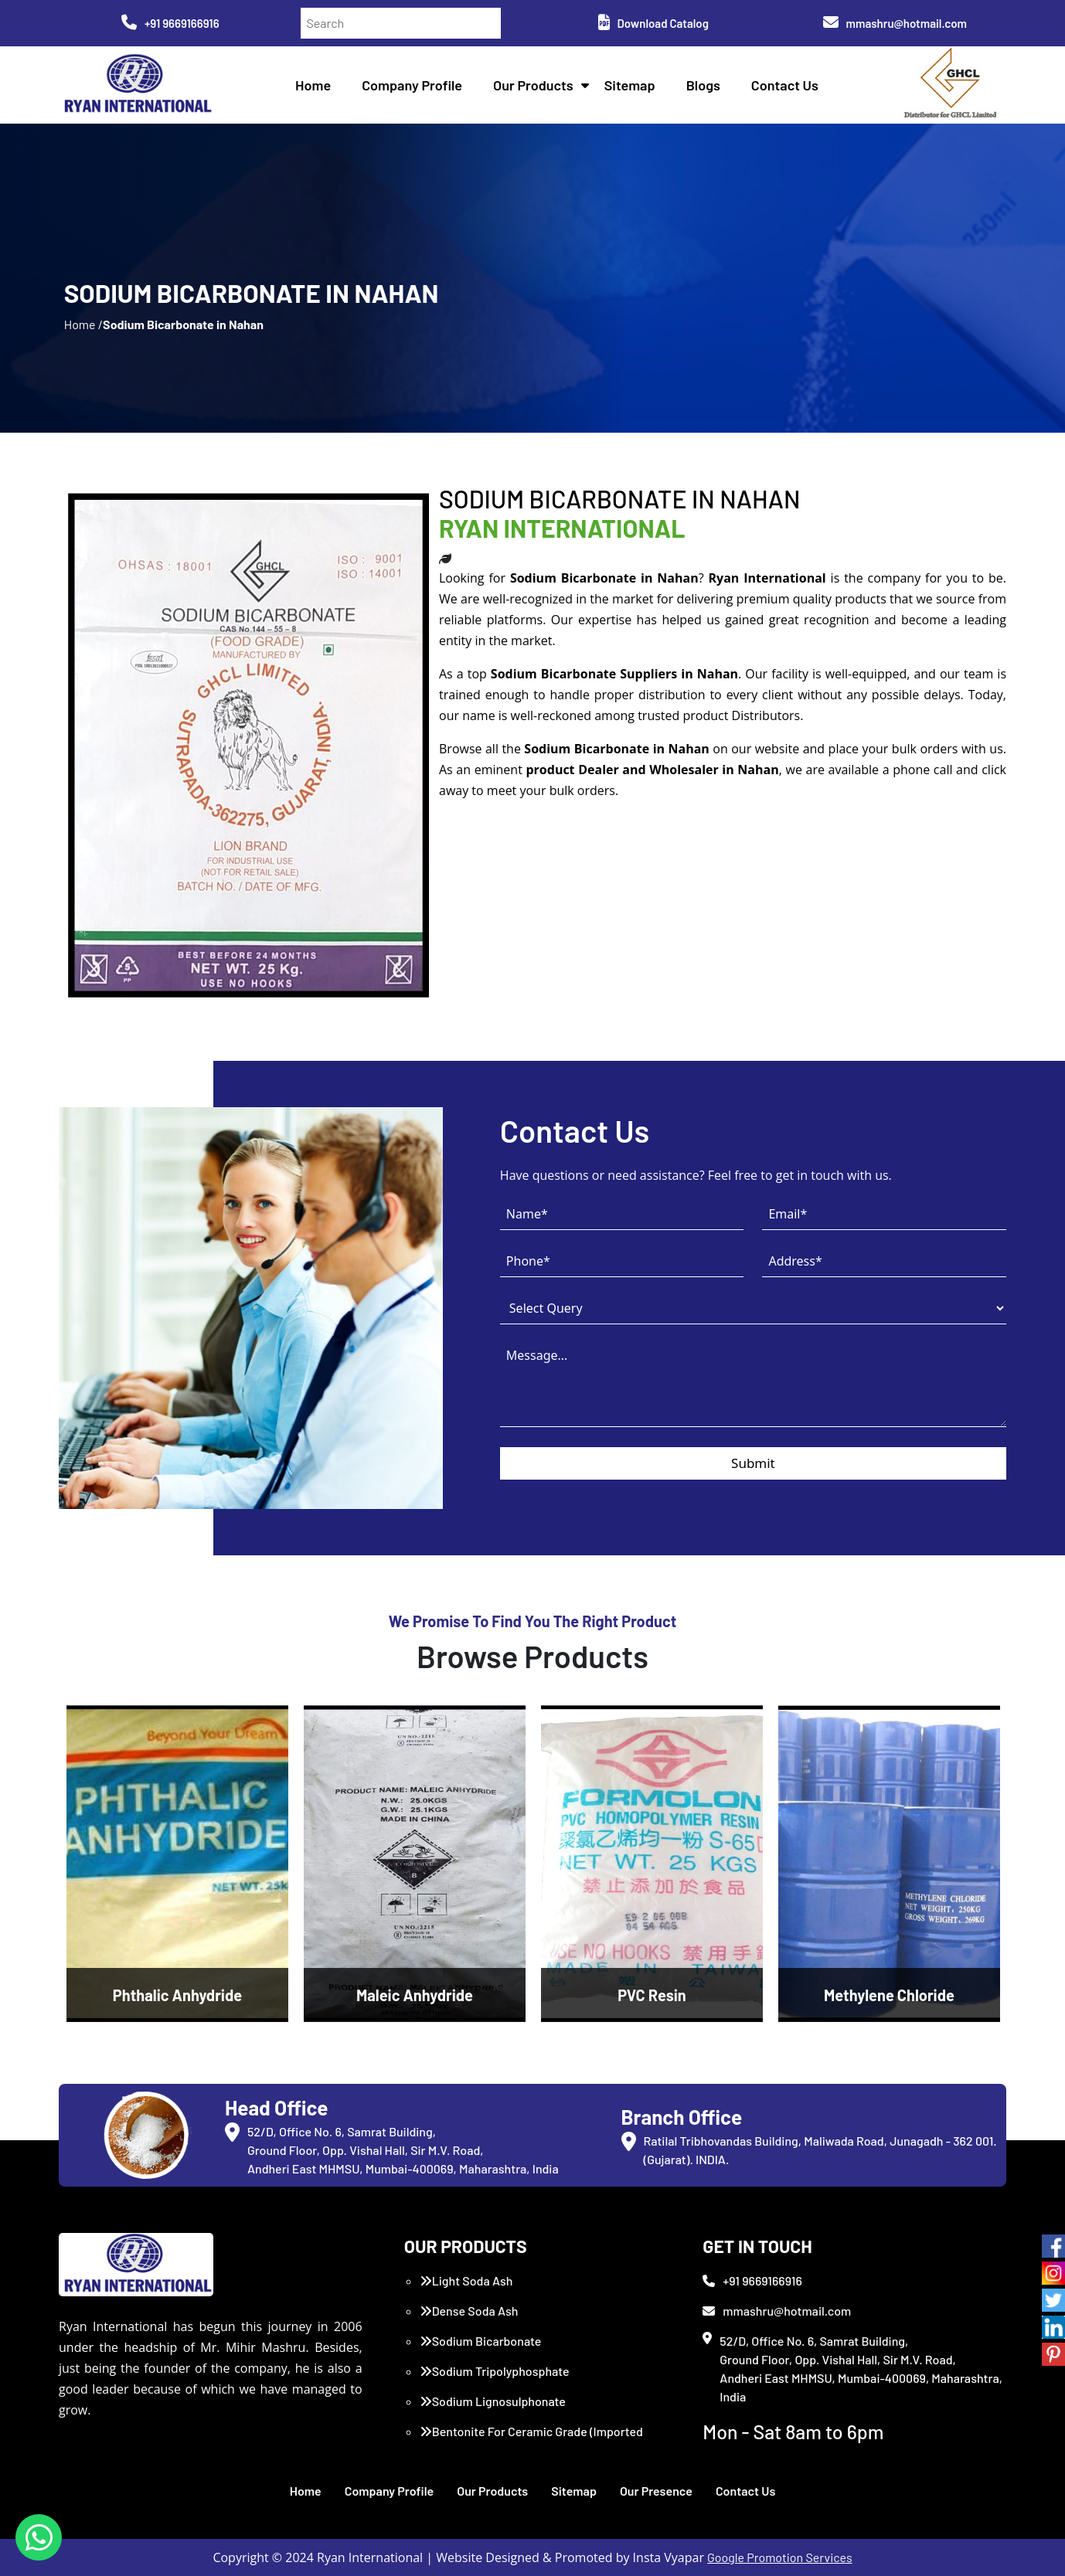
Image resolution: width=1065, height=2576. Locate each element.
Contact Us (784, 84)
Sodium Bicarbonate (481, 2340)
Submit (753, 1463)
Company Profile (412, 84)
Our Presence (656, 2490)
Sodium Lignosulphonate (493, 2401)
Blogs (703, 84)
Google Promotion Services (779, 2557)
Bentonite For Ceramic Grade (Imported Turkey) (531, 2440)
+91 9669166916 (170, 23)
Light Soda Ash (466, 2280)
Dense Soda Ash (469, 2310)
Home (313, 84)
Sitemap (629, 84)
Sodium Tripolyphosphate (495, 2371)
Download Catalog (653, 23)
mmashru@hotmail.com (895, 23)
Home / (83, 324)
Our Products (533, 84)
